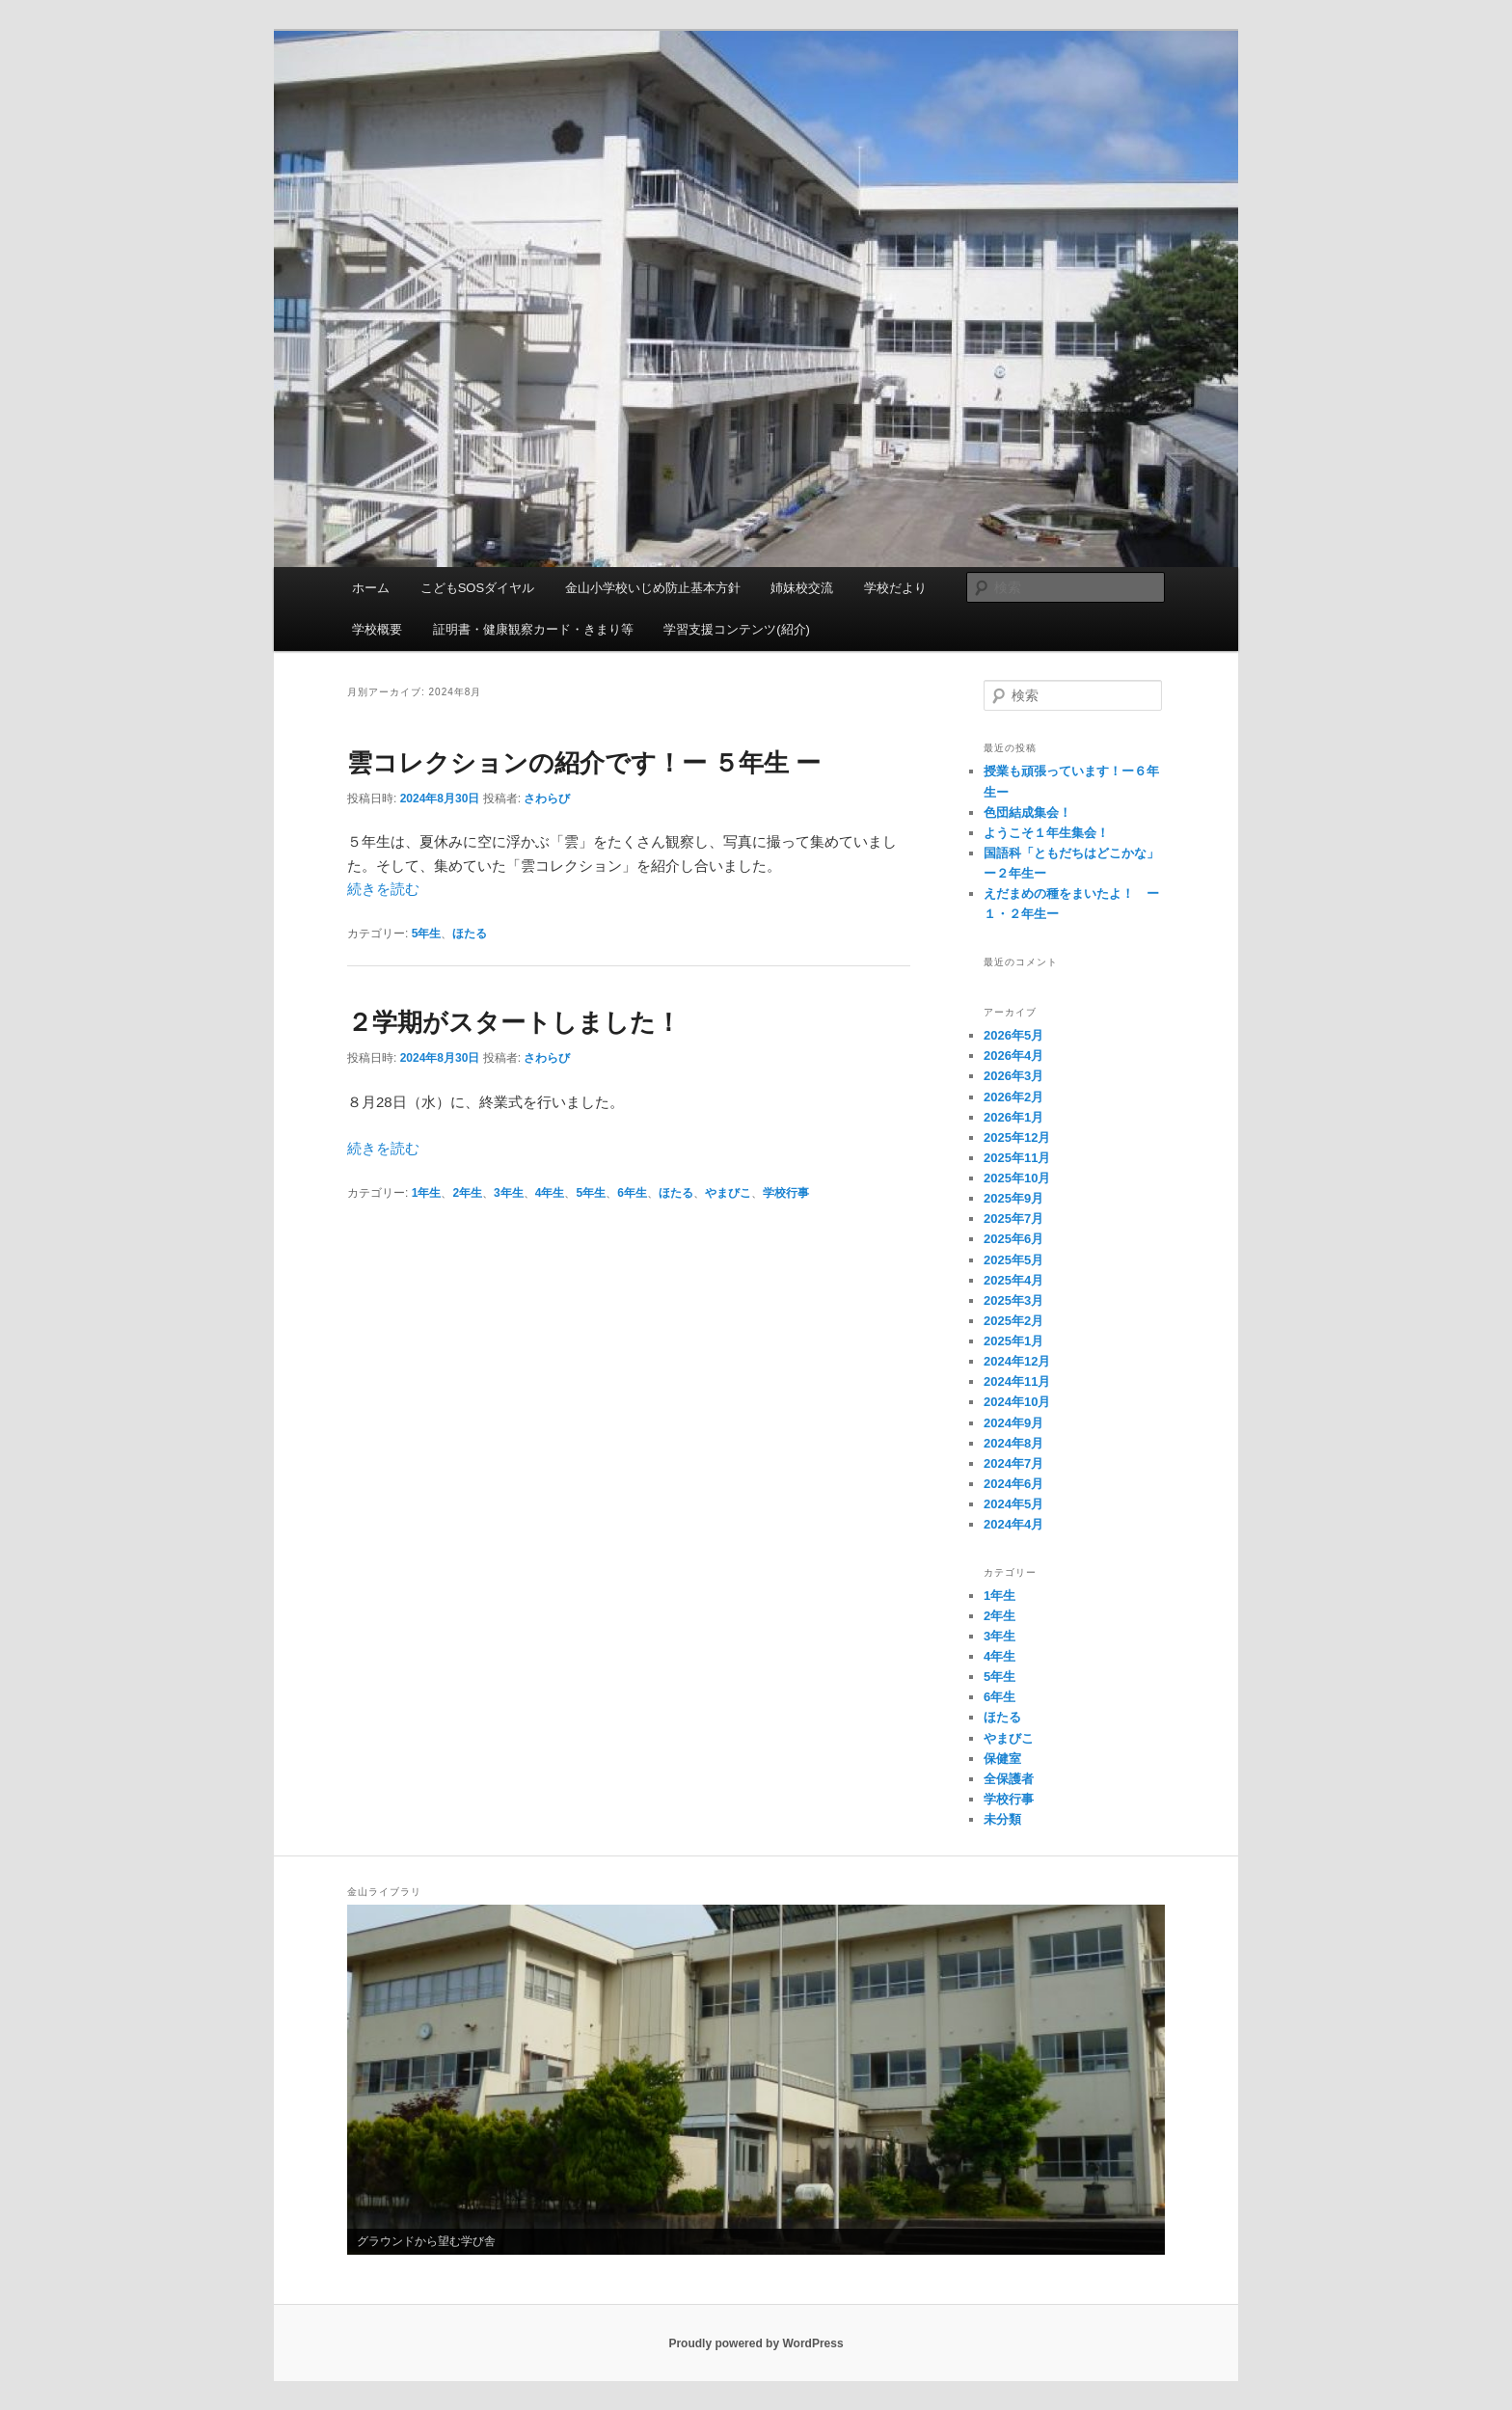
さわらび (547, 798)
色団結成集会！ (1027, 812)
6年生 (632, 1193)
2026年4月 (1013, 1055)
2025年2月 (1013, 1320)
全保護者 (1009, 1779)
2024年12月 (1017, 1361)
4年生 (550, 1193)
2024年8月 (1013, 1443)
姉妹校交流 (801, 588)
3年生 (509, 1193)
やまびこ (728, 1193)
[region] (756, 2080)
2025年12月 (1017, 1137)
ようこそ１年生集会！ (1046, 833)
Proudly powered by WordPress (755, 2343)
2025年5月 (1013, 1260)
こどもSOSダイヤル (477, 588)
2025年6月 (1013, 1239)
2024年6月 (1013, 1483)
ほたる (469, 933)
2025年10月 (1017, 1178)
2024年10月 (1017, 1402)
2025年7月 (1013, 1218)
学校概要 (377, 629)
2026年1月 (1013, 1117)
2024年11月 (1017, 1381)
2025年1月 (1013, 1341)
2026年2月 (1013, 1097)
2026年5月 (1013, 1035)
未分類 (1002, 1819)
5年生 (427, 933)
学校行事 (786, 1193)
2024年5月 (1013, 1504)
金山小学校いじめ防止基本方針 (653, 588)
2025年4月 (1013, 1280)
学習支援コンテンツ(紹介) (736, 629)
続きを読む (383, 888)
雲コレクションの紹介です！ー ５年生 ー (584, 762)
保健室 (1002, 1758)
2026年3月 (1013, 1076)
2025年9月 (1013, 1198)
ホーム (371, 588)
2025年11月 (1017, 1158)
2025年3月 (1013, 1300)
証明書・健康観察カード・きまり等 (533, 629)
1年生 (427, 1193)
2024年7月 (1013, 1463)
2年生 (467, 1193)
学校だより (895, 588)
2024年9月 (1013, 1423)
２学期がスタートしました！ (514, 1022)
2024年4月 (1013, 1524)
